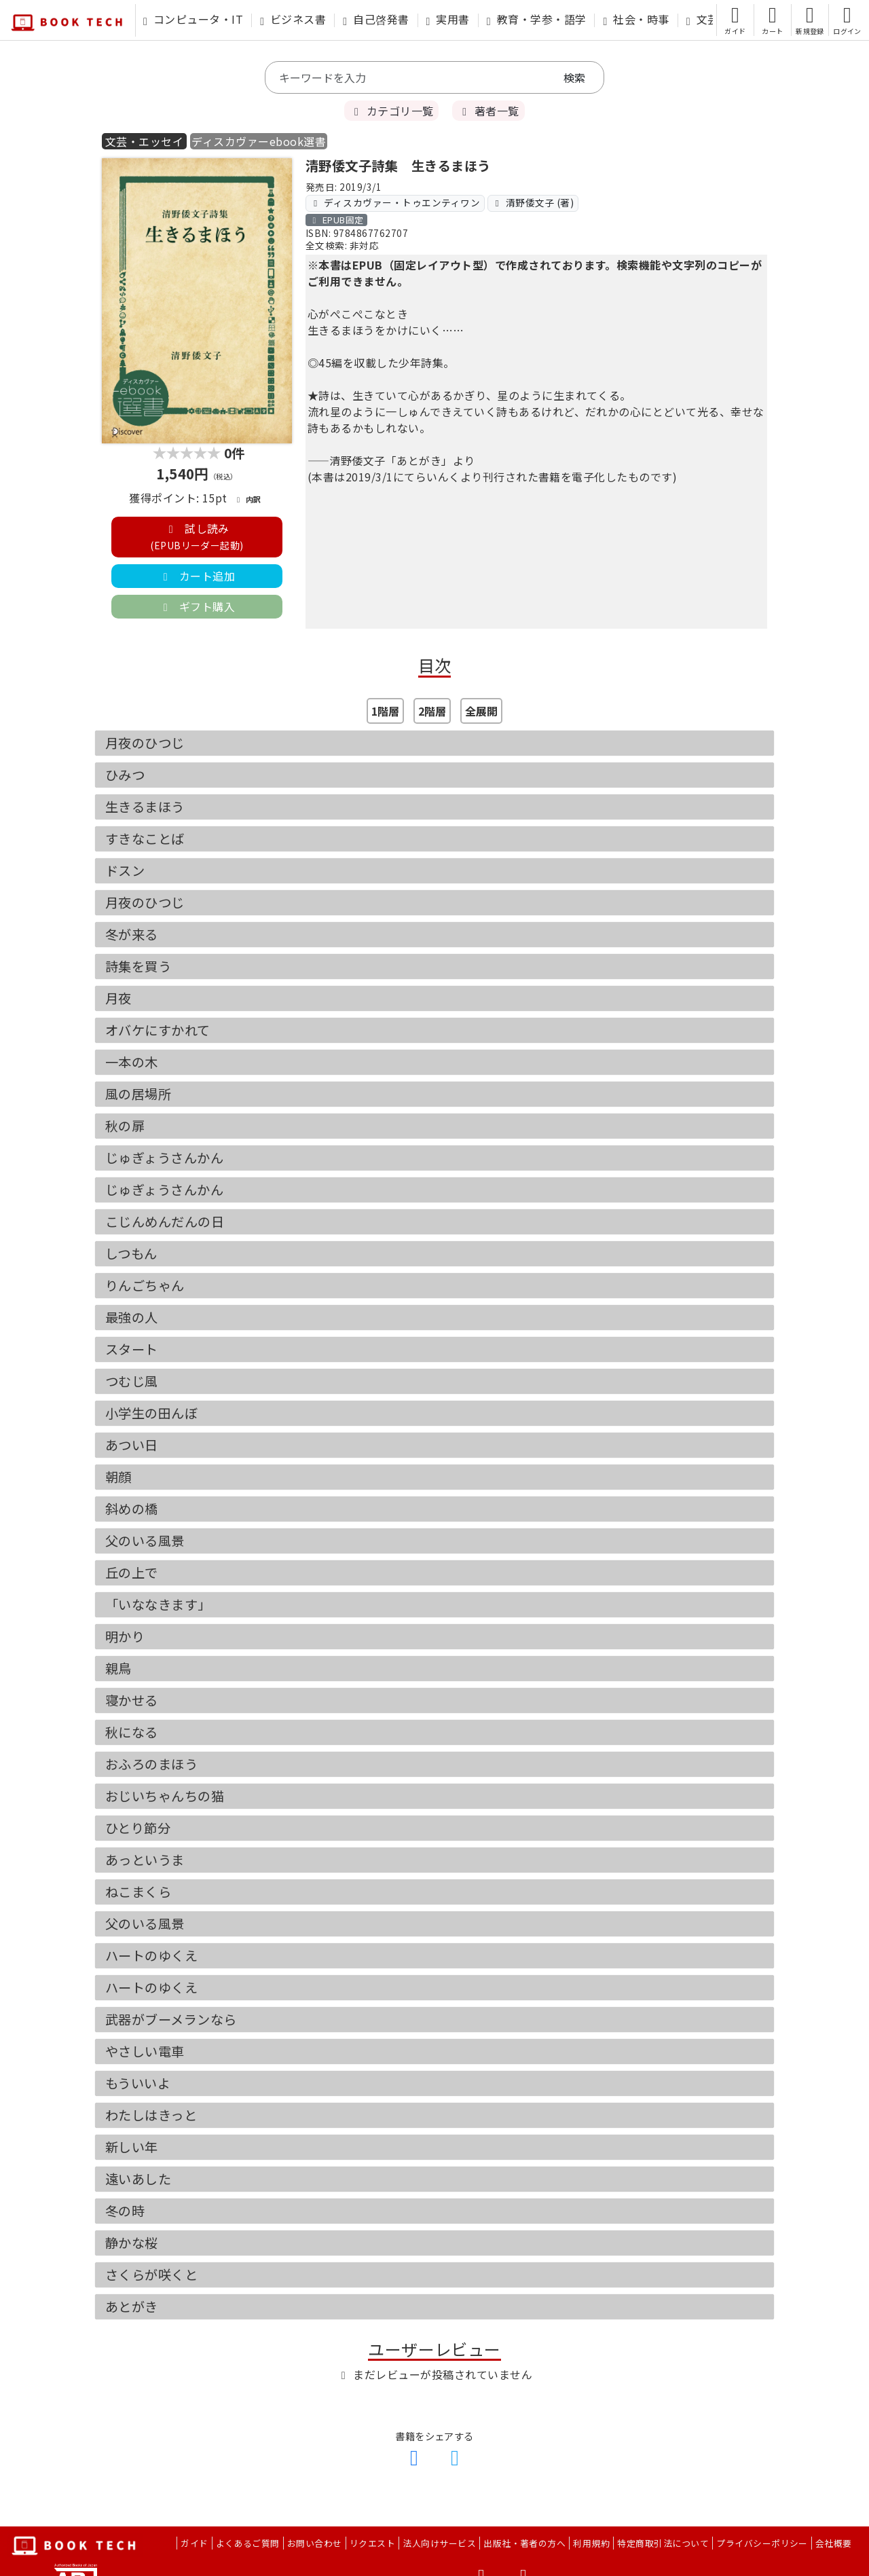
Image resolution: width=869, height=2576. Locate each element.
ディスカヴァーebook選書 (258, 141)
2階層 (432, 711)
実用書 (448, 19)
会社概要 (833, 2543)
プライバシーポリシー (762, 2543)
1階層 (385, 711)
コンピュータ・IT (193, 19)
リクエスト (372, 2543)
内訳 (247, 499)
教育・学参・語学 (537, 19)
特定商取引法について (663, 2543)
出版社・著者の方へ (524, 2543)
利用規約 (591, 2543)
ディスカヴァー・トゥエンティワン (395, 202)
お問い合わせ (314, 2543)
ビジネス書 (293, 19)
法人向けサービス (439, 2543)
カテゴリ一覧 (391, 111)
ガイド (194, 2543)
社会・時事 (636, 19)
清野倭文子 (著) (533, 202)
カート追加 (197, 576)
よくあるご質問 (248, 2543)
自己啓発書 (376, 19)
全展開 (481, 711)
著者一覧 (488, 111)
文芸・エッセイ (144, 141)
